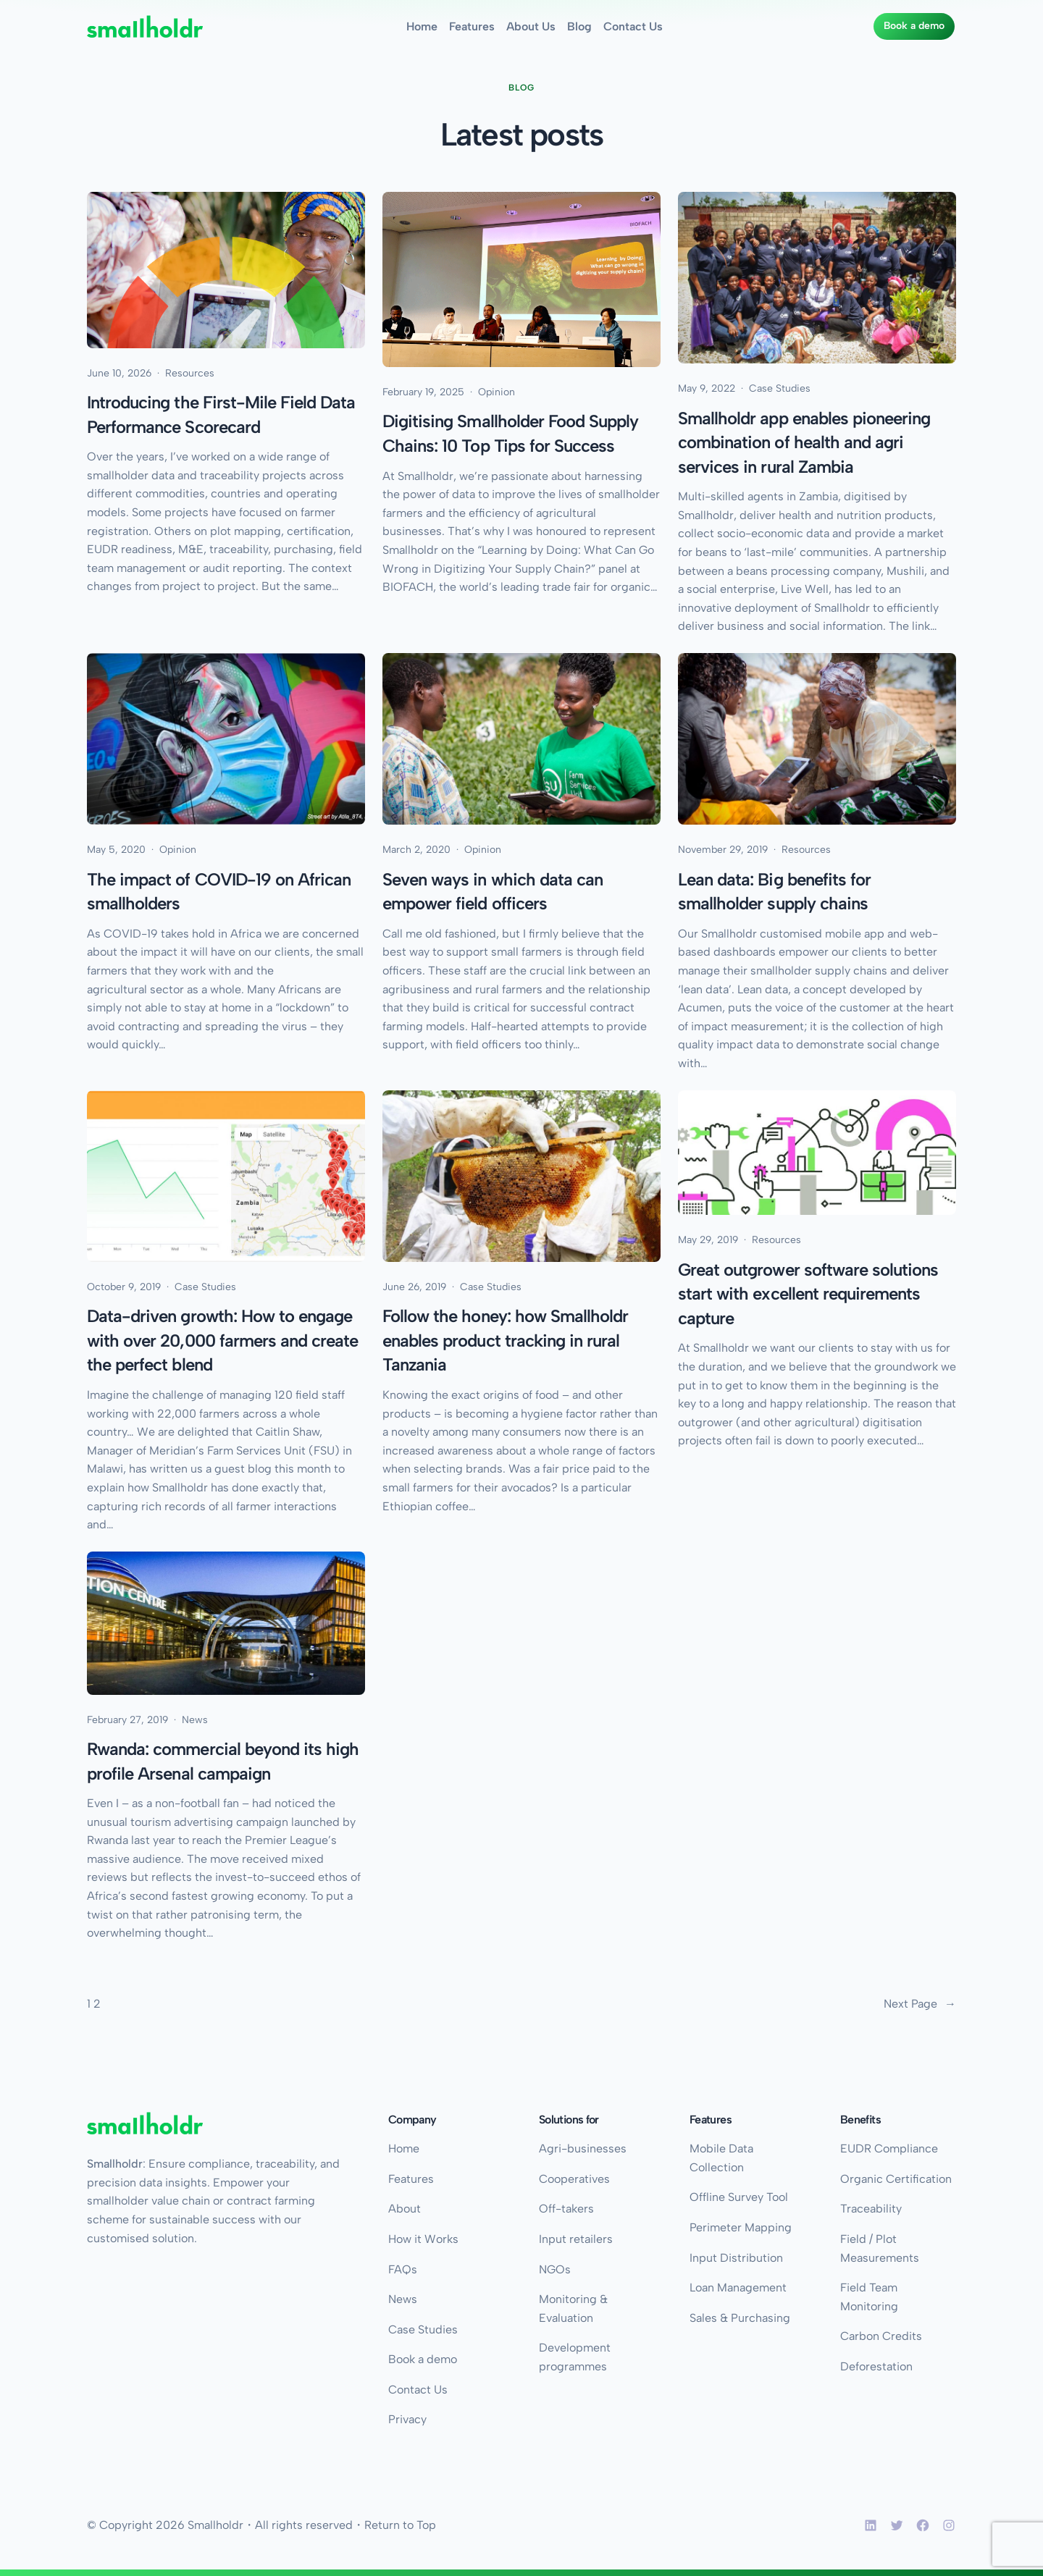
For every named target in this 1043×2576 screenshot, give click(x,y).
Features (411, 2179)
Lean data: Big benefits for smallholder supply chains (774, 891)
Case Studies (779, 388)
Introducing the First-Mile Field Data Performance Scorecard (221, 414)
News (195, 1720)
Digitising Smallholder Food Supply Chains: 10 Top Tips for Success (510, 433)
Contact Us (418, 2389)
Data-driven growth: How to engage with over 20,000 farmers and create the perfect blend (222, 1341)
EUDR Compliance (889, 2148)
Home (403, 2148)
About (404, 2209)
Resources (189, 373)
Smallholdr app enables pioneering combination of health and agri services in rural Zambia (804, 442)
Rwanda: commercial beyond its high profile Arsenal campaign (223, 1761)
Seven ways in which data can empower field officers (492, 891)
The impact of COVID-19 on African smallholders (219, 891)
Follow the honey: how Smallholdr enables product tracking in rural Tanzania (505, 1341)
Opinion (496, 392)
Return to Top (400, 2525)
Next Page (920, 2004)
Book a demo (914, 26)
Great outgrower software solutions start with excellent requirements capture (808, 1294)
